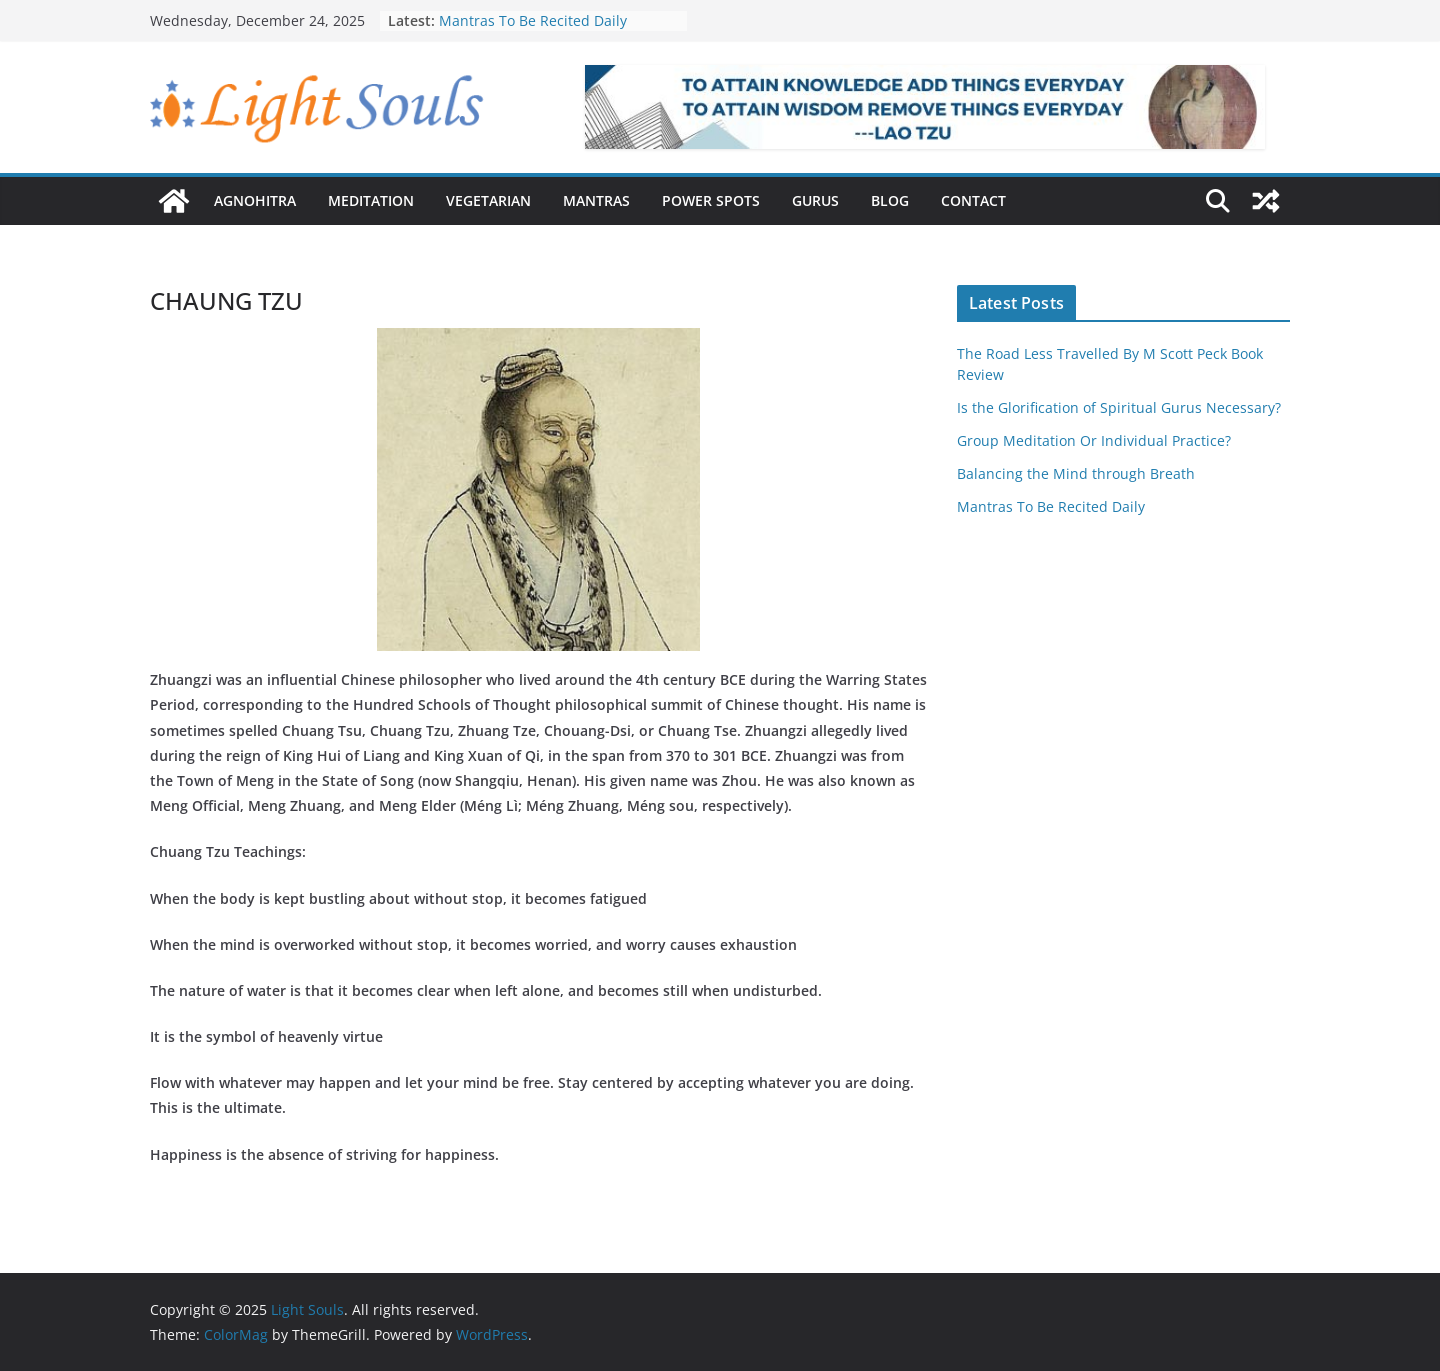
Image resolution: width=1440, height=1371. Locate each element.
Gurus (815, 200)
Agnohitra (255, 200)
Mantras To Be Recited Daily (533, 20)
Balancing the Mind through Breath (1076, 473)
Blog (890, 200)
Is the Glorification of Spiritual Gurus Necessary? (1119, 407)
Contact (973, 200)
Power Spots (711, 200)
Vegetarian (488, 200)
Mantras (596, 200)
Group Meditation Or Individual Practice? (1094, 440)
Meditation (371, 200)
